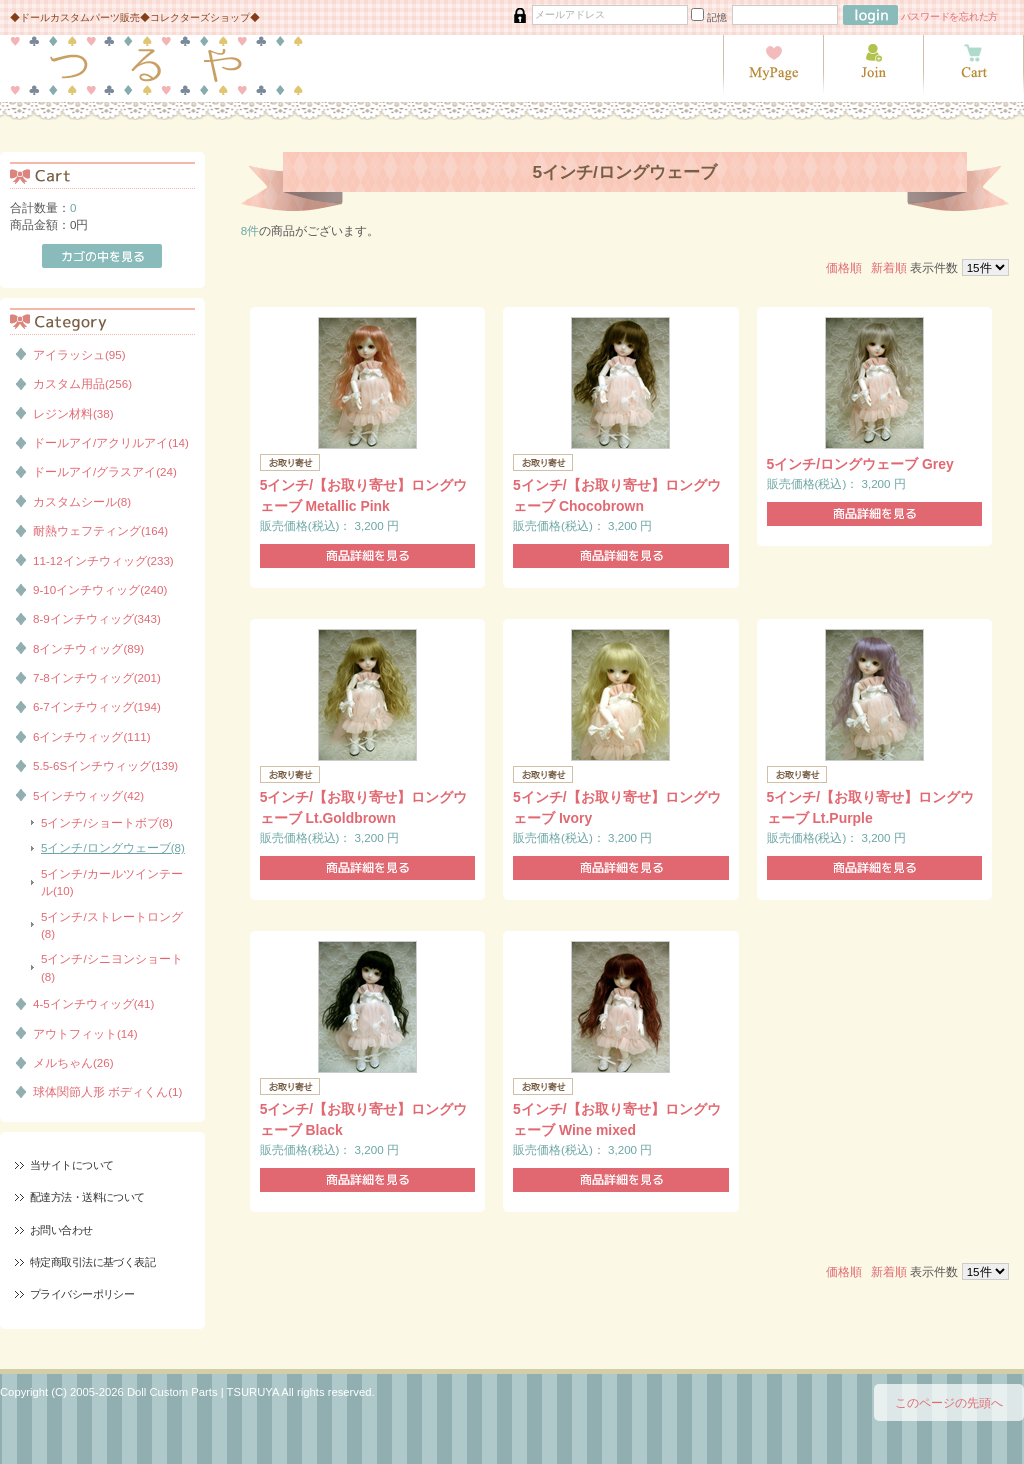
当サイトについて (71, 1165)
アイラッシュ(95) (79, 354)
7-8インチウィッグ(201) (97, 677)
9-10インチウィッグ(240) (100, 589)
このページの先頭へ (949, 1402)
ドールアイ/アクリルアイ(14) (111, 442)
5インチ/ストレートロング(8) (112, 925)
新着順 (889, 267)
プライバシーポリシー (82, 1294)
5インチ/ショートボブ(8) (107, 822)
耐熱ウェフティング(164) (100, 530)
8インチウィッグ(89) (88, 648)
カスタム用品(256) (82, 383)
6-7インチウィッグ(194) (97, 706)
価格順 (844, 267)
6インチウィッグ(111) (92, 736)
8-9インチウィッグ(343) (97, 618)
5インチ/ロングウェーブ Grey (860, 464)
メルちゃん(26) (73, 1062)
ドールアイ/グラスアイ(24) (105, 471)
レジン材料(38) (73, 413)
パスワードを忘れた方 (950, 16)
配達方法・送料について (87, 1197)
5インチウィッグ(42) (88, 795)
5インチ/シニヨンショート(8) (112, 967)
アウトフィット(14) (85, 1033)
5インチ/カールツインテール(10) (112, 882)
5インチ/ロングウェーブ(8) (113, 847)
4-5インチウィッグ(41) (93, 1003)
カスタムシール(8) (82, 501)
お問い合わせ (61, 1230)
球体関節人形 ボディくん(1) (107, 1091)
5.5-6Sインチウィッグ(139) (105, 765)
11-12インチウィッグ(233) (103, 560)
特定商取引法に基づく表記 (92, 1262)
